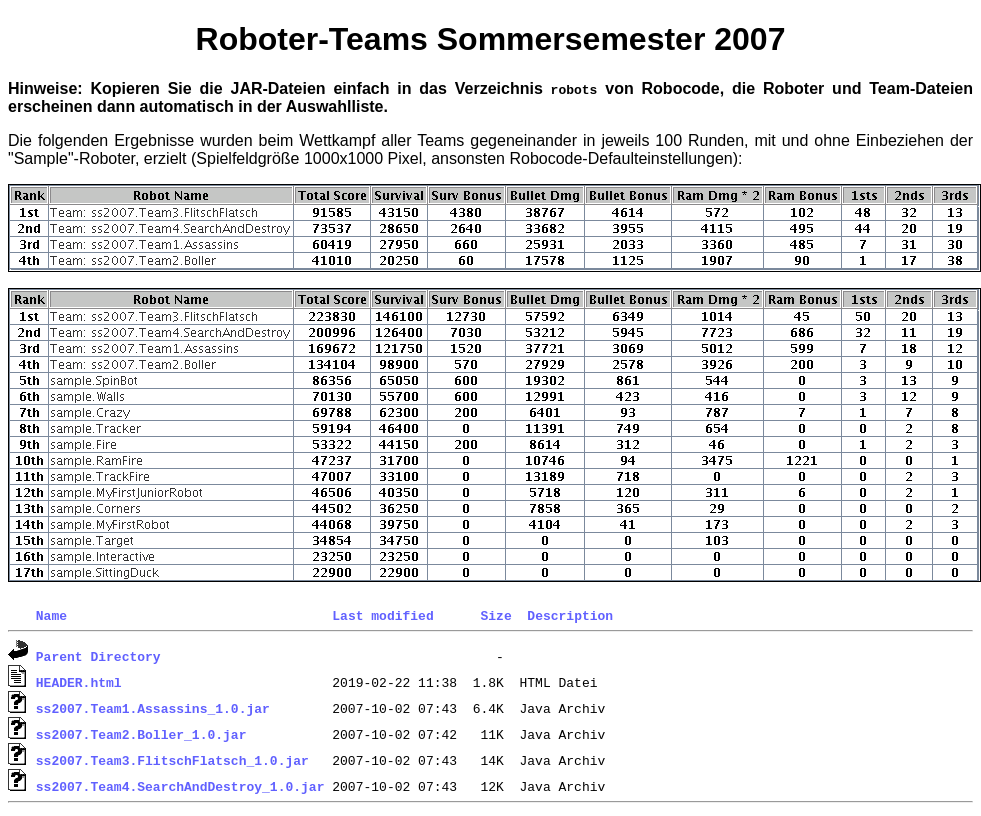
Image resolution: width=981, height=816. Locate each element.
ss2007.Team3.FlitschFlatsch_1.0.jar (172, 760)
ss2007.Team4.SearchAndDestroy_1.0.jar (180, 786)
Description (570, 615)
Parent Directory (98, 656)
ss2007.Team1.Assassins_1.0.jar (153, 708)
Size (495, 615)
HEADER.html (79, 682)
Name (51, 615)
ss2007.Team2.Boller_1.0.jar (141, 734)
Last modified (382, 615)
